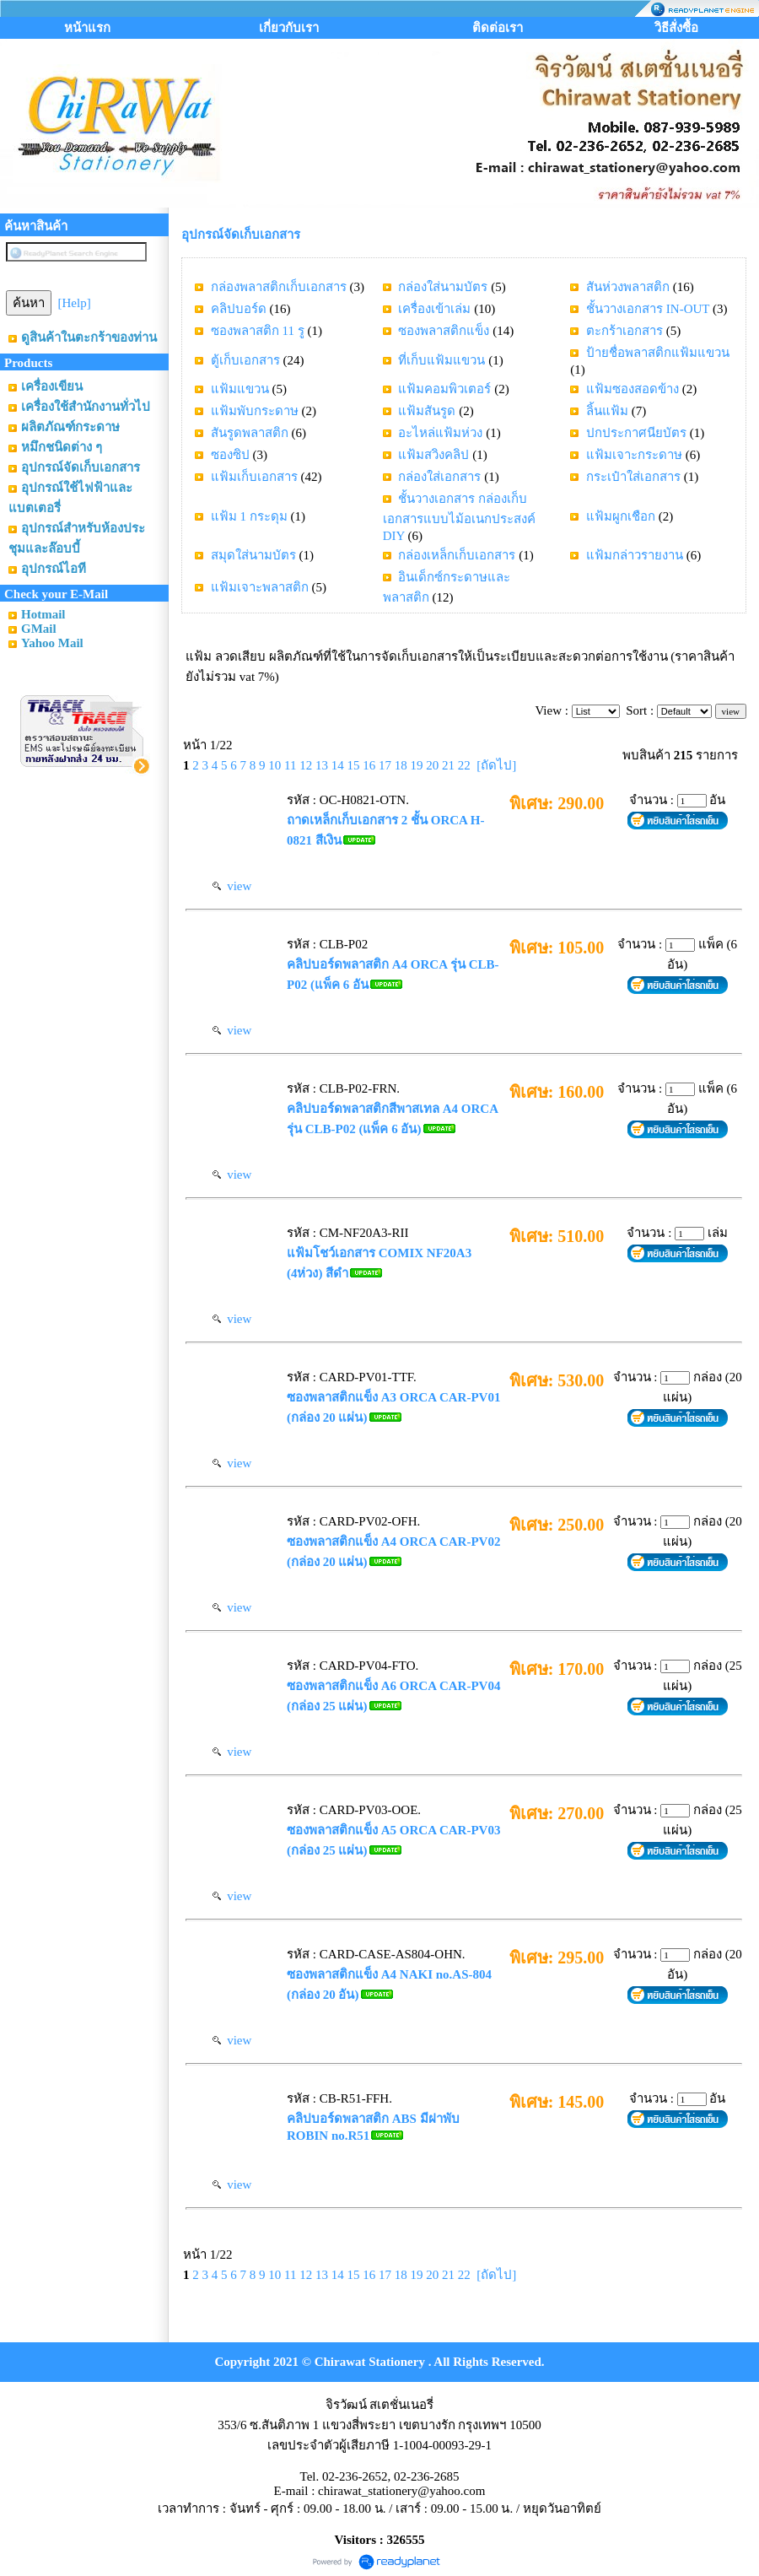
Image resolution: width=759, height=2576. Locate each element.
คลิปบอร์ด (238, 309)
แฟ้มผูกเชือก (620, 516)
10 (274, 765)
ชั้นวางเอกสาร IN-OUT (647, 309)
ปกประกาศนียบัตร (636, 433)
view (232, 886)
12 (305, 765)
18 (401, 765)
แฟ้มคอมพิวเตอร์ (444, 389)
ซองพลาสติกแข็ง (443, 331)
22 (464, 765)
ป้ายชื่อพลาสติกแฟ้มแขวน (657, 352)
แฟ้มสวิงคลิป (433, 455)
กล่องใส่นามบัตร (442, 287)
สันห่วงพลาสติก (628, 287)
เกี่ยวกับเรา (289, 28)
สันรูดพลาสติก (249, 433)
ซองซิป (230, 455)
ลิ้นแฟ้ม (607, 411)
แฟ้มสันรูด (426, 411)
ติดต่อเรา (497, 28)
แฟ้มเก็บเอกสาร (254, 476)
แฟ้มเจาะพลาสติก (260, 587)
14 (337, 765)
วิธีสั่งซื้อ (676, 28)
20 (432, 765)
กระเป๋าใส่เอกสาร (633, 476)
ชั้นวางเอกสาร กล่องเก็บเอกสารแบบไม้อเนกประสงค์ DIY (459, 517)
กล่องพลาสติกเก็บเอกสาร (279, 287)
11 (290, 765)
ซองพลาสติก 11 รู (257, 331)
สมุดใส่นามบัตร (253, 555)
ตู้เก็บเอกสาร (245, 360)
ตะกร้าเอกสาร (624, 331)
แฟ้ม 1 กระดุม (249, 516)
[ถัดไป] (496, 765)
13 (321, 765)
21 (448, 765)
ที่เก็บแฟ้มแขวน (441, 360)
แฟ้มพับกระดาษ (255, 411)
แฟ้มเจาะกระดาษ (634, 455)
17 (385, 765)
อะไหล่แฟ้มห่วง (440, 433)
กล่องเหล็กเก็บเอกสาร (456, 555)
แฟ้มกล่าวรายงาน (634, 555)
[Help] (74, 303)
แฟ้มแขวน (240, 389)
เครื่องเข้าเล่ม (434, 309)
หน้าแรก (87, 28)
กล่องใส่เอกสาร (439, 476)
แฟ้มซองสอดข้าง (632, 389)
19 (416, 765)
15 (353, 765)
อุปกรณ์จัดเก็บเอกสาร (240, 234)
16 (369, 765)
